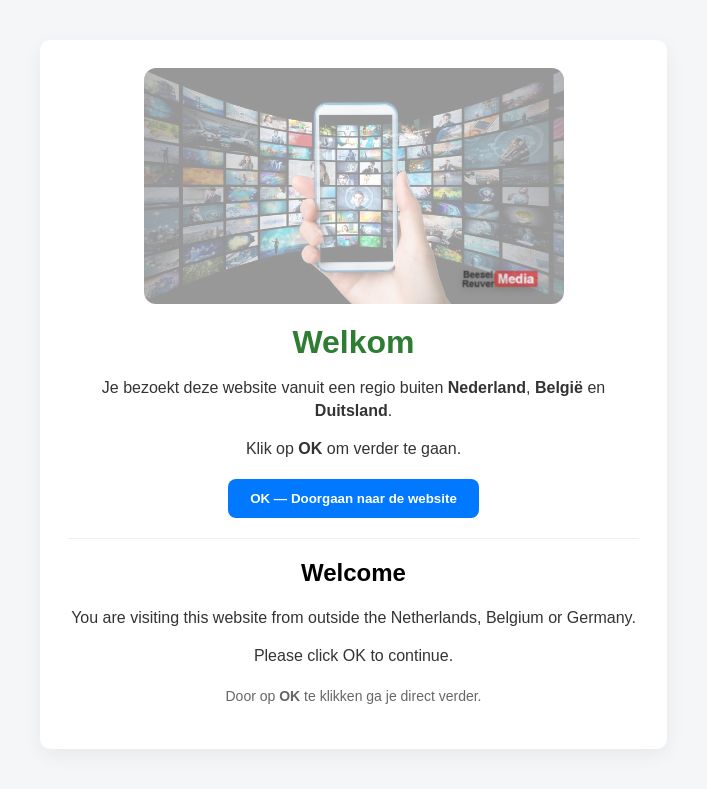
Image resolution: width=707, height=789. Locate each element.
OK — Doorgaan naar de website (353, 498)
